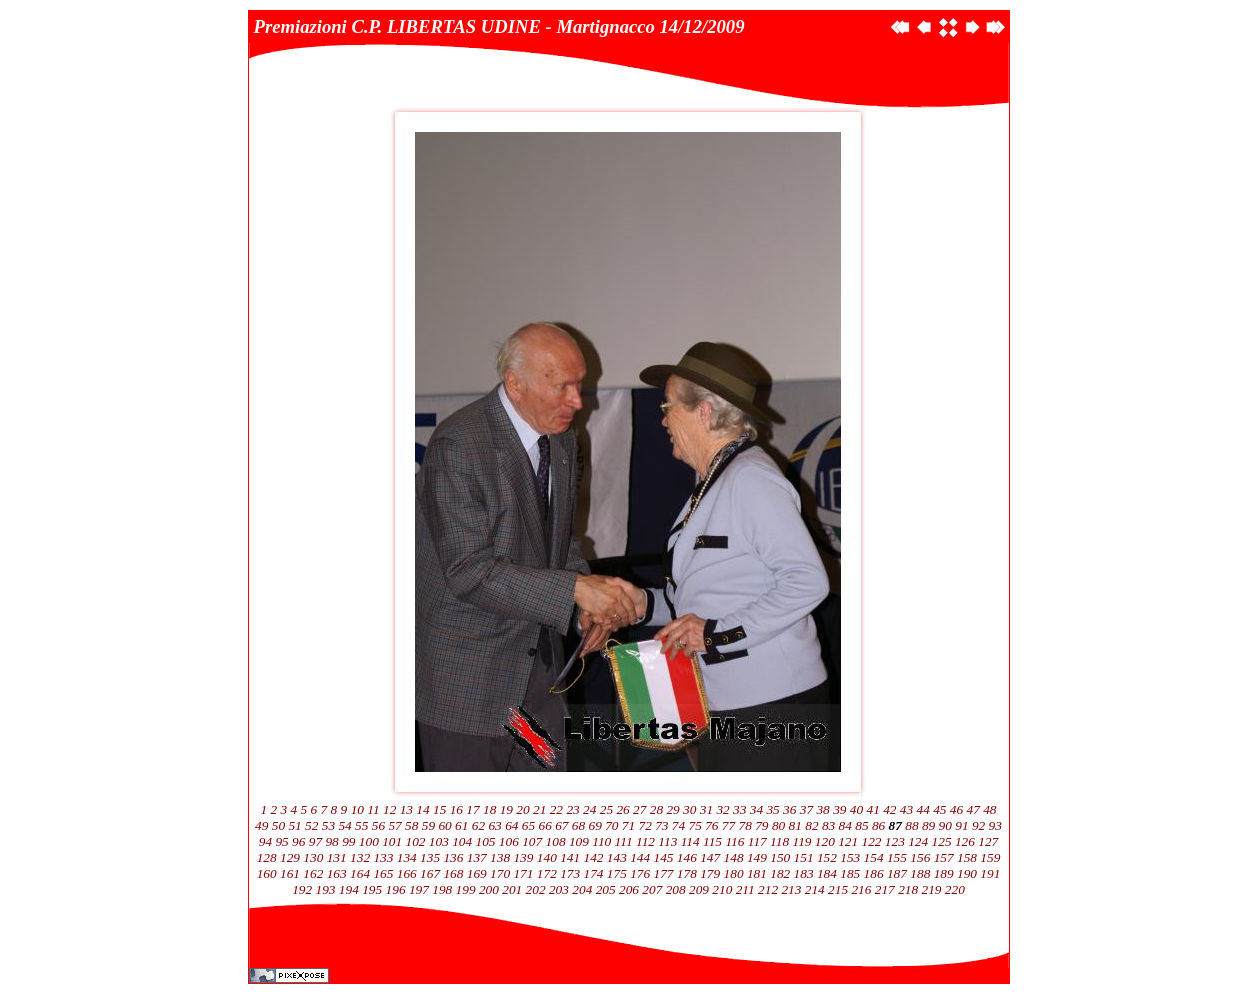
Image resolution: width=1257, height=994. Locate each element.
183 (804, 873)
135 (430, 857)
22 (556, 809)
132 (360, 857)
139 (523, 857)
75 (695, 825)
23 (572, 809)
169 (477, 873)
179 (710, 873)
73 (661, 825)
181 (757, 873)
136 (453, 857)
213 (791, 889)
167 (430, 873)
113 (667, 841)
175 (617, 873)
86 (878, 825)
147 (710, 857)
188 (920, 873)
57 (394, 825)
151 (804, 857)
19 (506, 809)
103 (439, 841)
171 (523, 873)
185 (850, 873)
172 (547, 873)
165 (383, 873)
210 (722, 889)
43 (906, 809)
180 (734, 873)
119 (801, 841)
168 (453, 873)
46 (956, 809)
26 (622, 809)
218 (908, 889)
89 (928, 825)
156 (920, 857)
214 (815, 889)
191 (990, 873)
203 (559, 889)
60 (444, 825)
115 (712, 841)
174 (593, 873)
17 (472, 809)
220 (955, 889)
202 (536, 889)
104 (462, 841)
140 (547, 857)
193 (326, 889)
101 (392, 841)
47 (973, 809)
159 (990, 857)
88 (911, 825)
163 (337, 873)
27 (639, 809)
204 (582, 889)
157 (944, 857)
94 (265, 841)
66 (544, 825)
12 (389, 809)
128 (267, 857)
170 (500, 873)
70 (611, 825)
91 (961, 825)
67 (561, 825)
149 (757, 857)
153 (850, 857)
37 (806, 809)
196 (396, 889)
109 (579, 841)
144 (640, 857)
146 (687, 857)
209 (699, 889)
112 (645, 841)
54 (344, 825)
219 (931, 889)
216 (861, 889)
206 (629, 889)
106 (509, 841)
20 (522, 809)
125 (942, 841)
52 (311, 825)
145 (664, 857)
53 (328, 825)
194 (349, 889)
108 (556, 841)
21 (539, 809)
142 (593, 857)
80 (778, 825)
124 (918, 841)
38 (822, 809)
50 (278, 825)
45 (939, 809)
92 (978, 825)
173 (570, 873)
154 (874, 857)
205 (606, 889)
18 (489, 809)
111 (624, 841)
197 (419, 889)
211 (745, 889)
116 (734, 841)
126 (965, 841)
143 (617, 857)
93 (995, 825)
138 (500, 857)
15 (439, 809)
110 (601, 841)
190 (967, 873)
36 (789, 809)
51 (294, 825)
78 (745, 825)
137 (477, 857)
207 (652, 889)
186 (874, 873)
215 (838, 889)
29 (672, 809)
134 (407, 857)
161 (290, 873)
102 (415, 841)
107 (532, 841)
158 (967, 857)
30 (689, 809)
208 (676, 889)
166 (407, 873)
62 (478, 825)
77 (728, 825)
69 (594, 825)
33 (739, 809)
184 (827, 873)
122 (872, 841)
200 (489, 889)
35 (772, 809)
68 (578, 825)
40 (856, 809)
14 (422, 809)
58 (411, 825)
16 (456, 809)
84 (845, 825)
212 (768, 889)
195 (372, 889)
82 (811, 825)
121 (848, 841)
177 (664, 873)
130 (313, 857)
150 (780, 857)
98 (331, 841)
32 (722, 809)
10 (357, 809)
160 (267, 873)
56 (378, 825)
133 (383, 857)
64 (511, 825)
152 (827, 857)
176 (640, 873)
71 (628, 825)
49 (261, 825)
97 (315, 841)
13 (406, 809)
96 (298, 841)
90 (945, 825)
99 (348, 841)
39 (839, 809)
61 (461, 825)
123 (895, 841)
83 (828, 825)
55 (361, 825)
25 (606, 809)
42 (889, 809)
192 (302, 889)
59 (428, 825)
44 (922, 809)
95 (281, 841)
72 (645, 825)
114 (690, 841)
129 (290, 857)
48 (989, 809)
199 (466, 889)
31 (706, 809)
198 (442, 889)
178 (687, 873)
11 (373, 809)
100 (369, 841)
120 (825, 841)
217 (885, 889)
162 (313, 873)
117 (757, 841)
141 (570, 857)
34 (756, 809)
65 (528, 825)
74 (678, 825)
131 (337, 857)
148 (734, 857)
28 (656, 809)
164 (360, 873)
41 (872, 809)
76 (711, 825)
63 (494, 825)
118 (779, 841)
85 (861, 825)
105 (486, 841)
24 (589, 809)
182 (780, 873)
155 (897, 857)
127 (988, 841)
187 (897, 873)
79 (761, 825)
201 (512, 889)
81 (795, 825)
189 (944, 873)
